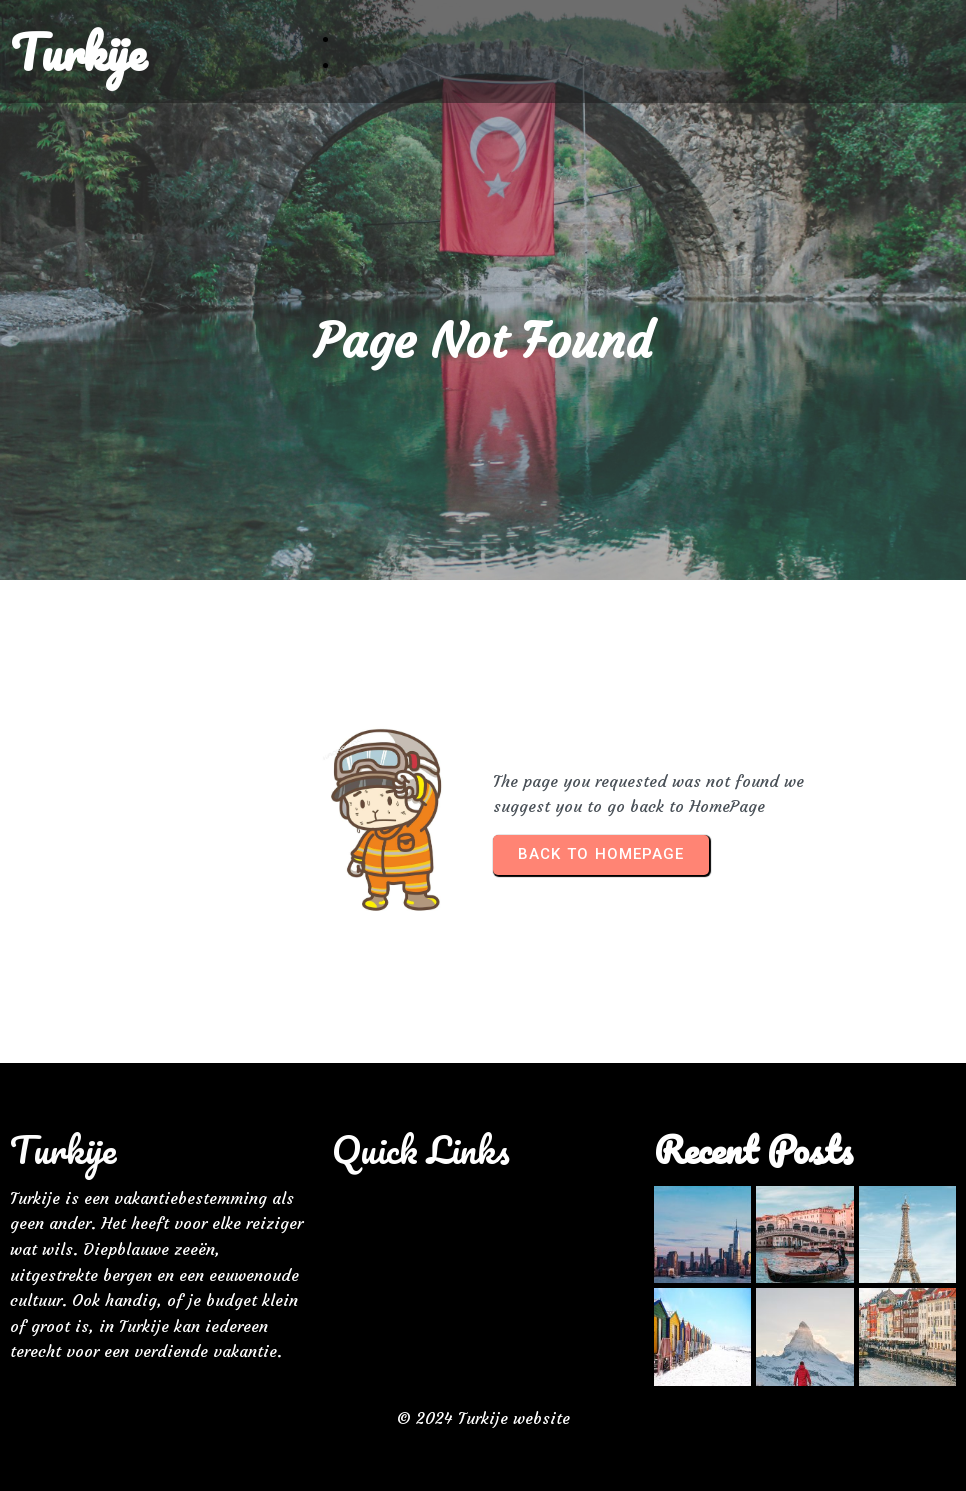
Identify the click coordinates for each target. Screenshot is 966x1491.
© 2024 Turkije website (483, 1418)
